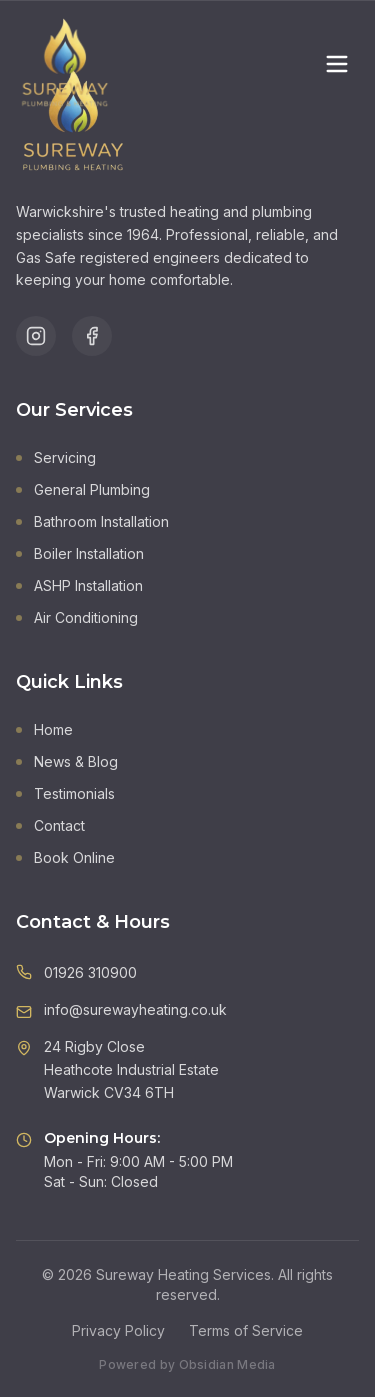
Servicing (56, 457)
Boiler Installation (80, 553)
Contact (50, 825)
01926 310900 (90, 972)
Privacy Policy (118, 1330)
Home (44, 729)
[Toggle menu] (337, 64)
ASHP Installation (79, 585)
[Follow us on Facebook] (92, 336)
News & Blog (67, 761)
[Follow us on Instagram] (36, 336)
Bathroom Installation (92, 521)
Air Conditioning (77, 617)
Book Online (65, 857)
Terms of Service (246, 1330)
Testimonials (65, 793)
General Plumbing (83, 489)
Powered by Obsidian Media (187, 1364)
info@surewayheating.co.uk (135, 1009)
